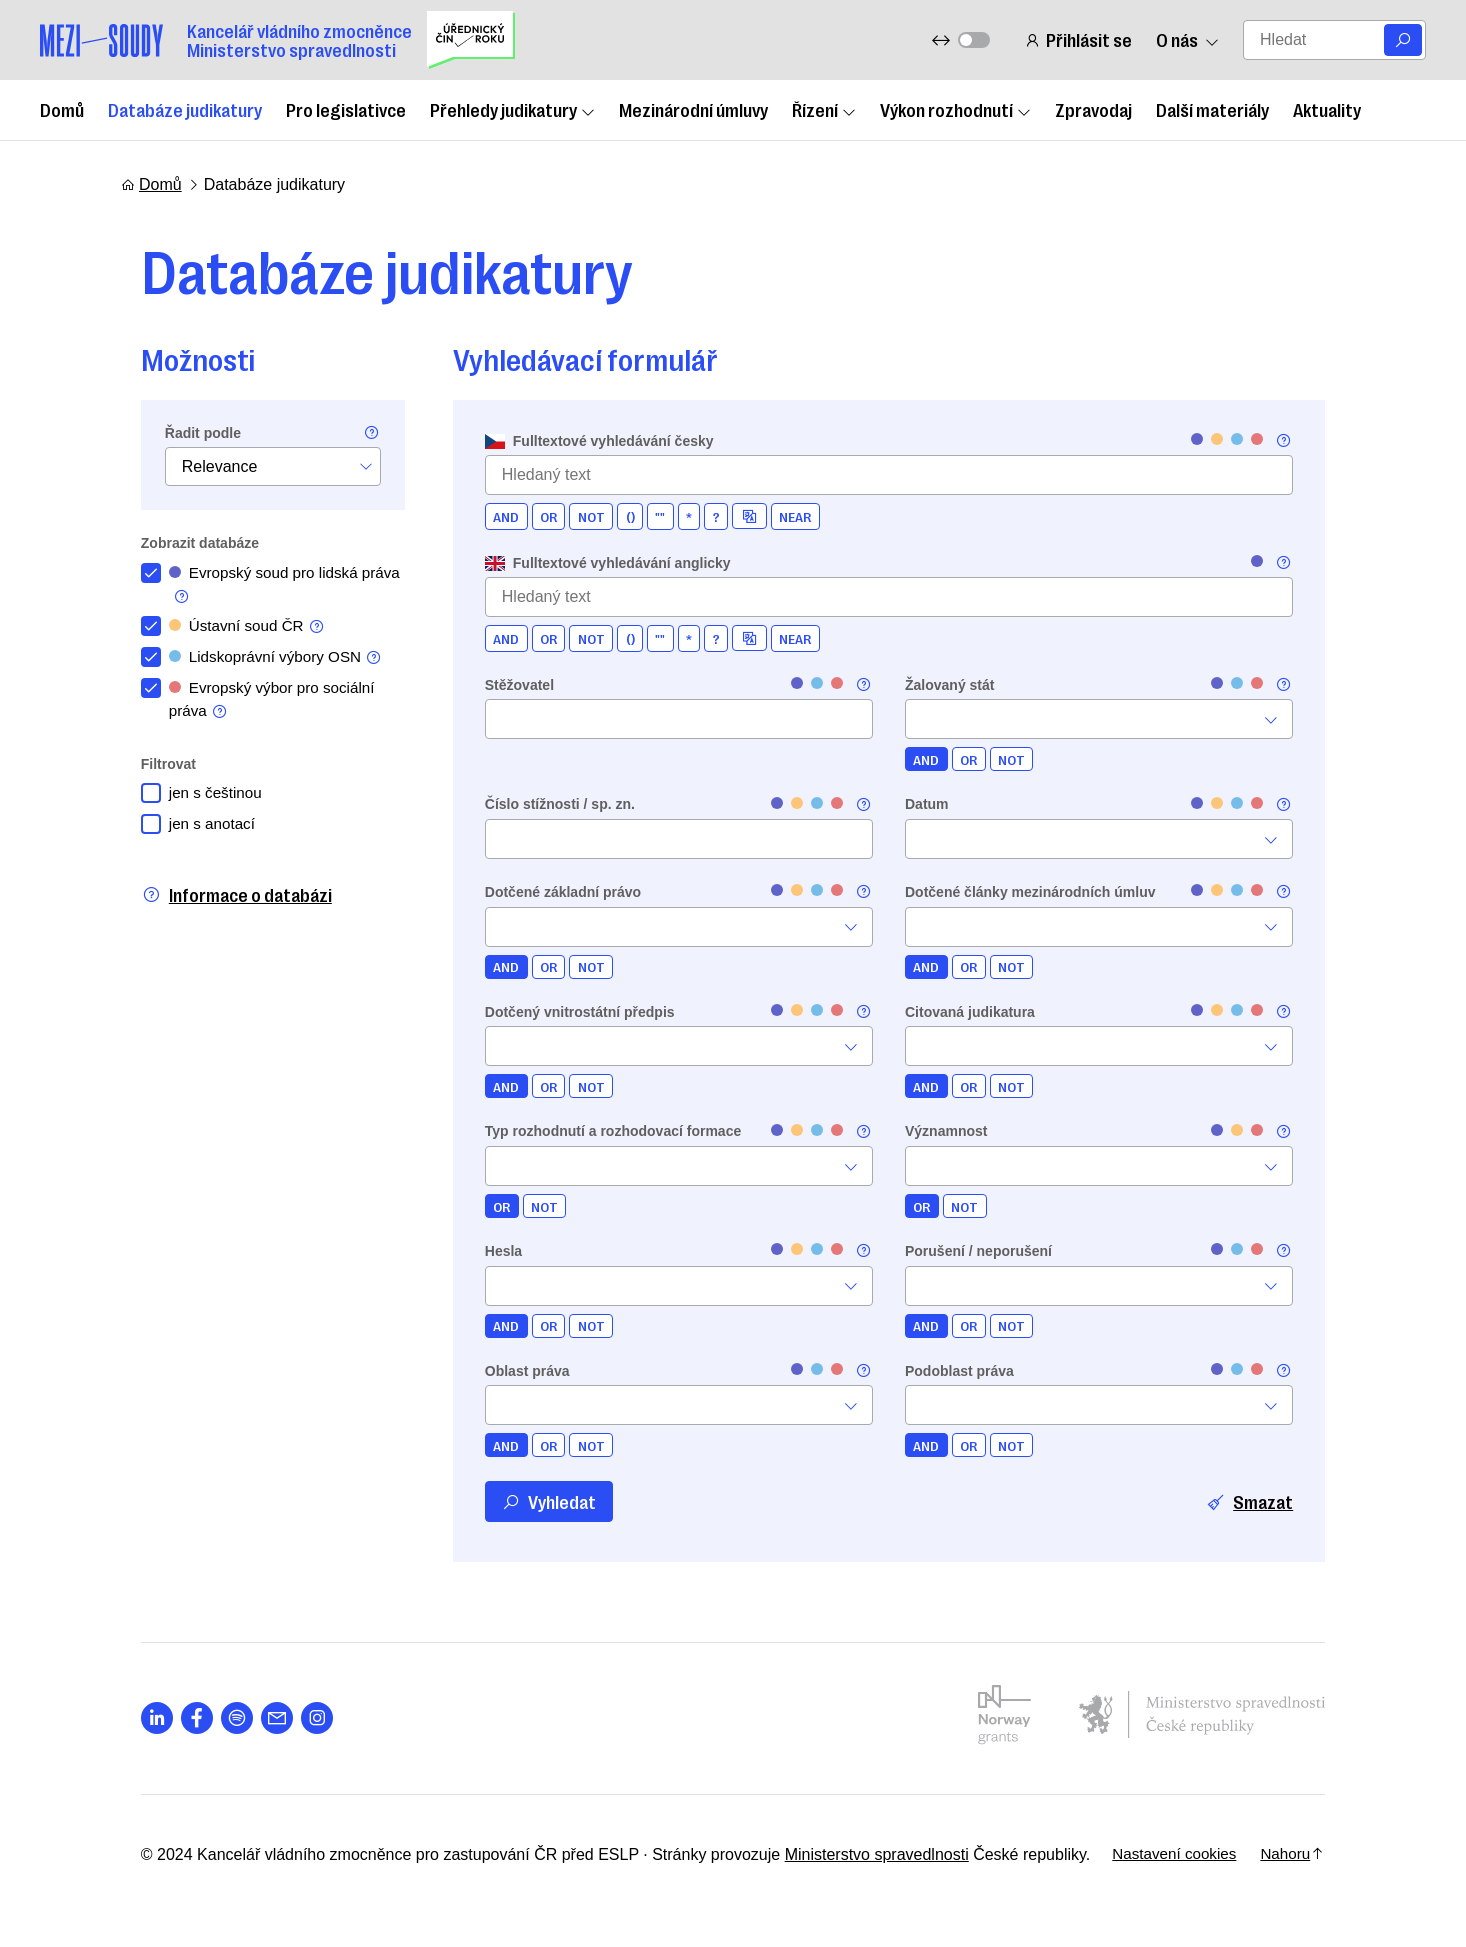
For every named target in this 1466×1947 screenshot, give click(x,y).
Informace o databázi (216, 903)
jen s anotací (194, 832)
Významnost (946, 1132)
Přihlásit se (1077, 39)
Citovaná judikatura (970, 1012)
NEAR (776, 516)
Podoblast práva (959, 1371)
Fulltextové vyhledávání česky (579, 441)
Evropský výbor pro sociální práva (257, 706)
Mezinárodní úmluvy (693, 109)
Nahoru (1311, 1854)
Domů (62, 109)
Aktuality (1327, 109)
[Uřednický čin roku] (471, 40)
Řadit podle (183, 433)
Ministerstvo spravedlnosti (857, 1854)
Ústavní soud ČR (230, 630)
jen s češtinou (198, 800)
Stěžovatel (499, 685)
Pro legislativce (346, 109)
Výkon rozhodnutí (955, 109)
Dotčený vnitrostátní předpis (560, 1012)
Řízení (824, 109)
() (610, 516)
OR (528, 516)
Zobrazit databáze (180, 543)
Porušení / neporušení (978, 1251)
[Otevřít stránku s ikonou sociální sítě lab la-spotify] (217, 1719)
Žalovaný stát (949, 685)
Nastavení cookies (1187, 1854)
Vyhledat (529, 1501)
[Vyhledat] (1403, 40)
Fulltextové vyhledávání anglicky (588, 563)
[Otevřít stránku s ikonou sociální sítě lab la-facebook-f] (177, 1719)
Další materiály (1212, 109)
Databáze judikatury (185, 109)
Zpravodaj (1093, 109)
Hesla (483, 1251)
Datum (927, 805)
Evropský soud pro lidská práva (248, 586)
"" (641, 516)
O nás (1186, 39)
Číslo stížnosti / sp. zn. (540, 805)
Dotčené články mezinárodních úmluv (1030, 892)
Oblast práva (507, 1371)
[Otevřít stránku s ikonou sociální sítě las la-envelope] (257, 1719)
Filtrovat (148, 771)
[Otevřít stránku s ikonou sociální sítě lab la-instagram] (297, 1719)
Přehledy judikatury (512, 109)
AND (486, 516)
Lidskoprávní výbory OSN (260, 662)
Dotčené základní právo (543, 892)
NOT (571, 516)
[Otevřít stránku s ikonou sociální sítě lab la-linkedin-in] (137, 1719)
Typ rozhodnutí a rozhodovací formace (593, 1132)
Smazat (1270, 1501)
